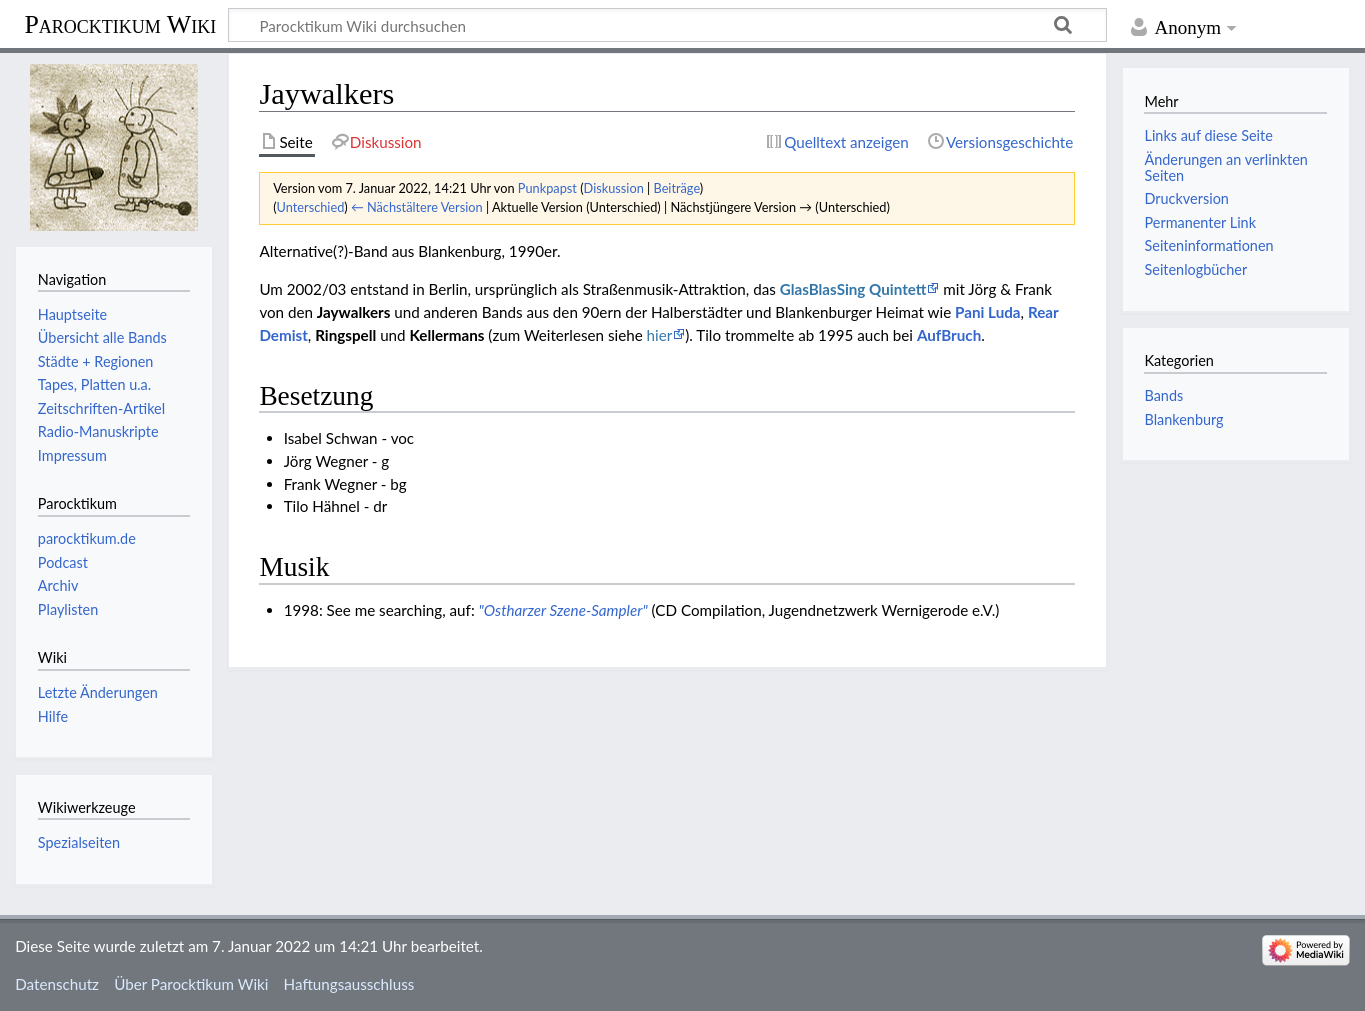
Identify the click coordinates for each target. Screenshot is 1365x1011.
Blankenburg (1183, 419)
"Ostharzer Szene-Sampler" (563, 610)
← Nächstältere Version (417, 207)
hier (660, 335)
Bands (1163, 395)
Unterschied (311, 207)
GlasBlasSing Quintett (853, 289)
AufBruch (949, 335)
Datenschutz (57, 984)
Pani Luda (987, 312)
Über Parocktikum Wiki (191, 984)
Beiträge (676, 188)
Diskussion (614, 188)
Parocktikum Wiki (120, 23)
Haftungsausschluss (349, 984)
